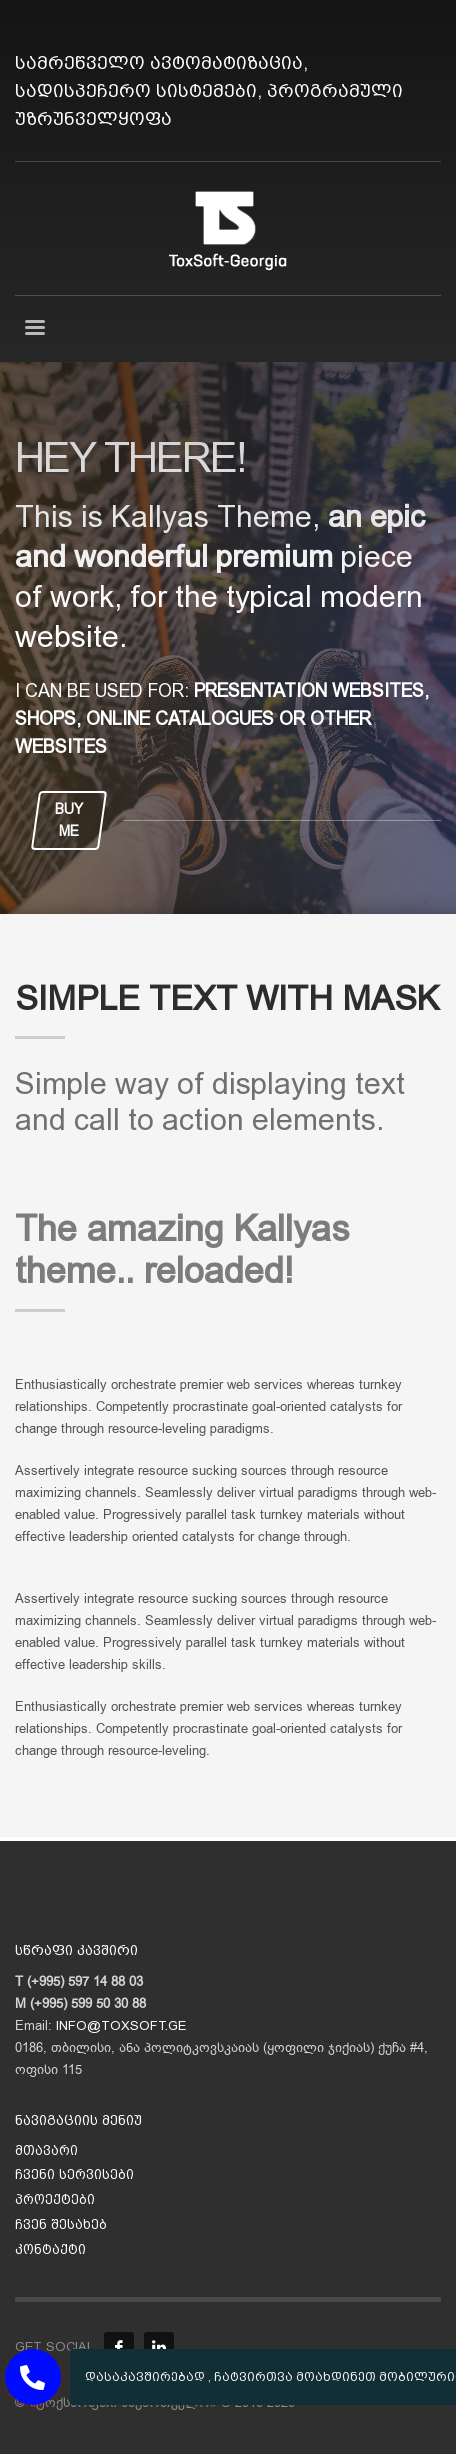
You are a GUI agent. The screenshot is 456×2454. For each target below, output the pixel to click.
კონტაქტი (50, 2249)
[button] (33, 2377)
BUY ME (69, 820)
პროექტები (55, 2199)
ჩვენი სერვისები (74, 2174)
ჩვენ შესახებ (61, 2224)
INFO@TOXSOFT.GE (121, 2025)
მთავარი (46, 2150)
